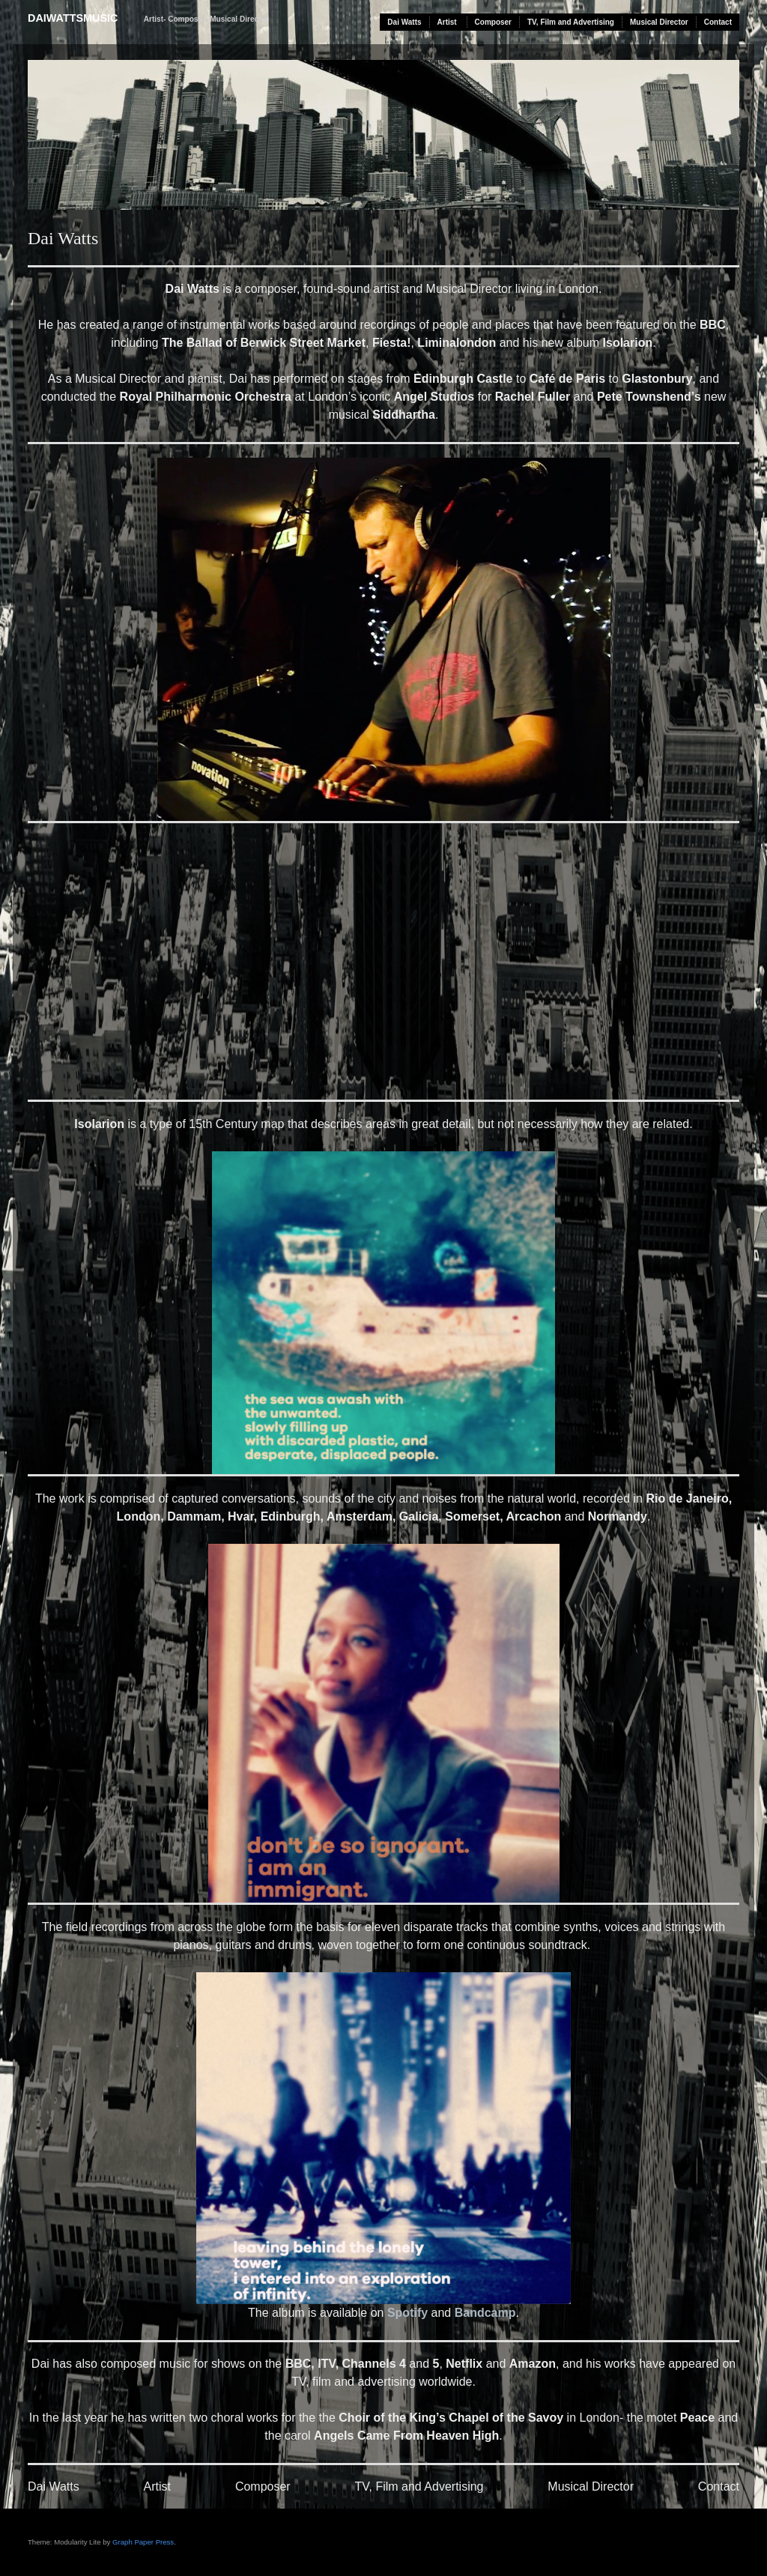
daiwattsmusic (73, 18)
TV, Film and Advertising (570, 22)
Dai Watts (404, 22)
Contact (718, 22)
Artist (447, 22)
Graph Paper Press (143, 2542)
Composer (493, 22)
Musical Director (659, 22)
